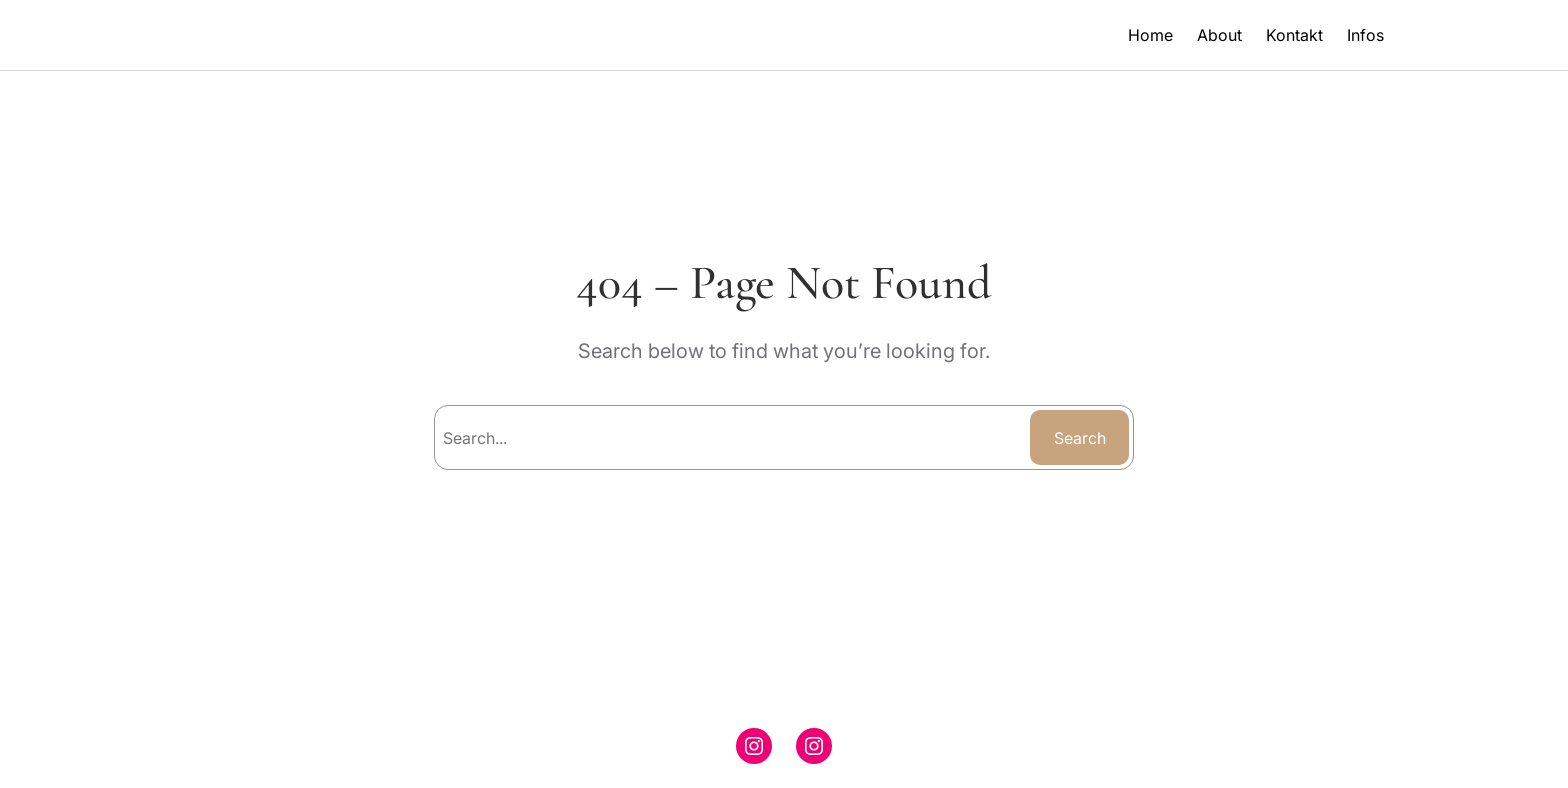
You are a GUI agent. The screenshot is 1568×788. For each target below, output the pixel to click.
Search (1080, 438)
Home (1150, 35)
